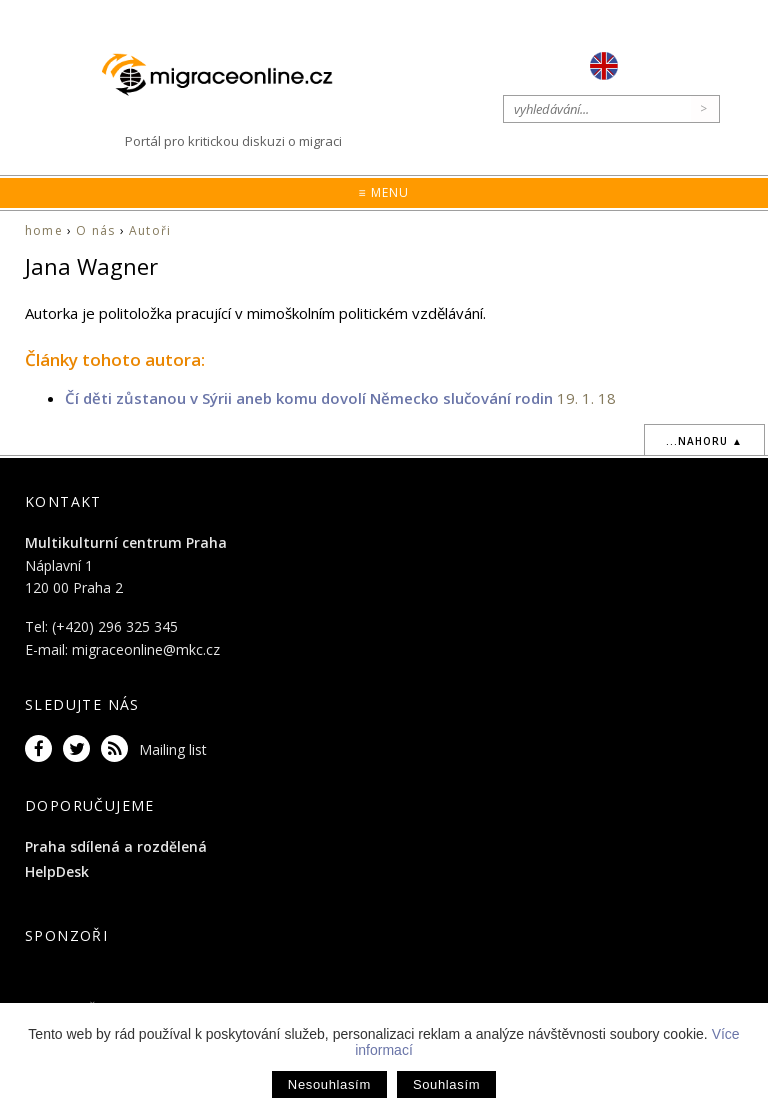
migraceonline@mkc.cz (146, 649)
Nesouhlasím (329, 1084)
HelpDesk (57, 871)
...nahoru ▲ (704, 441)
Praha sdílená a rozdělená (116, 846)
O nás (95, 230)
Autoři (150, 230)
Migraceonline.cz (227, 74)
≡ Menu (383, 192)
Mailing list (173, 749)
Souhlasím (446, 1084)
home (44, 230)
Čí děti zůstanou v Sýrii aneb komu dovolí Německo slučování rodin (309, 398)
